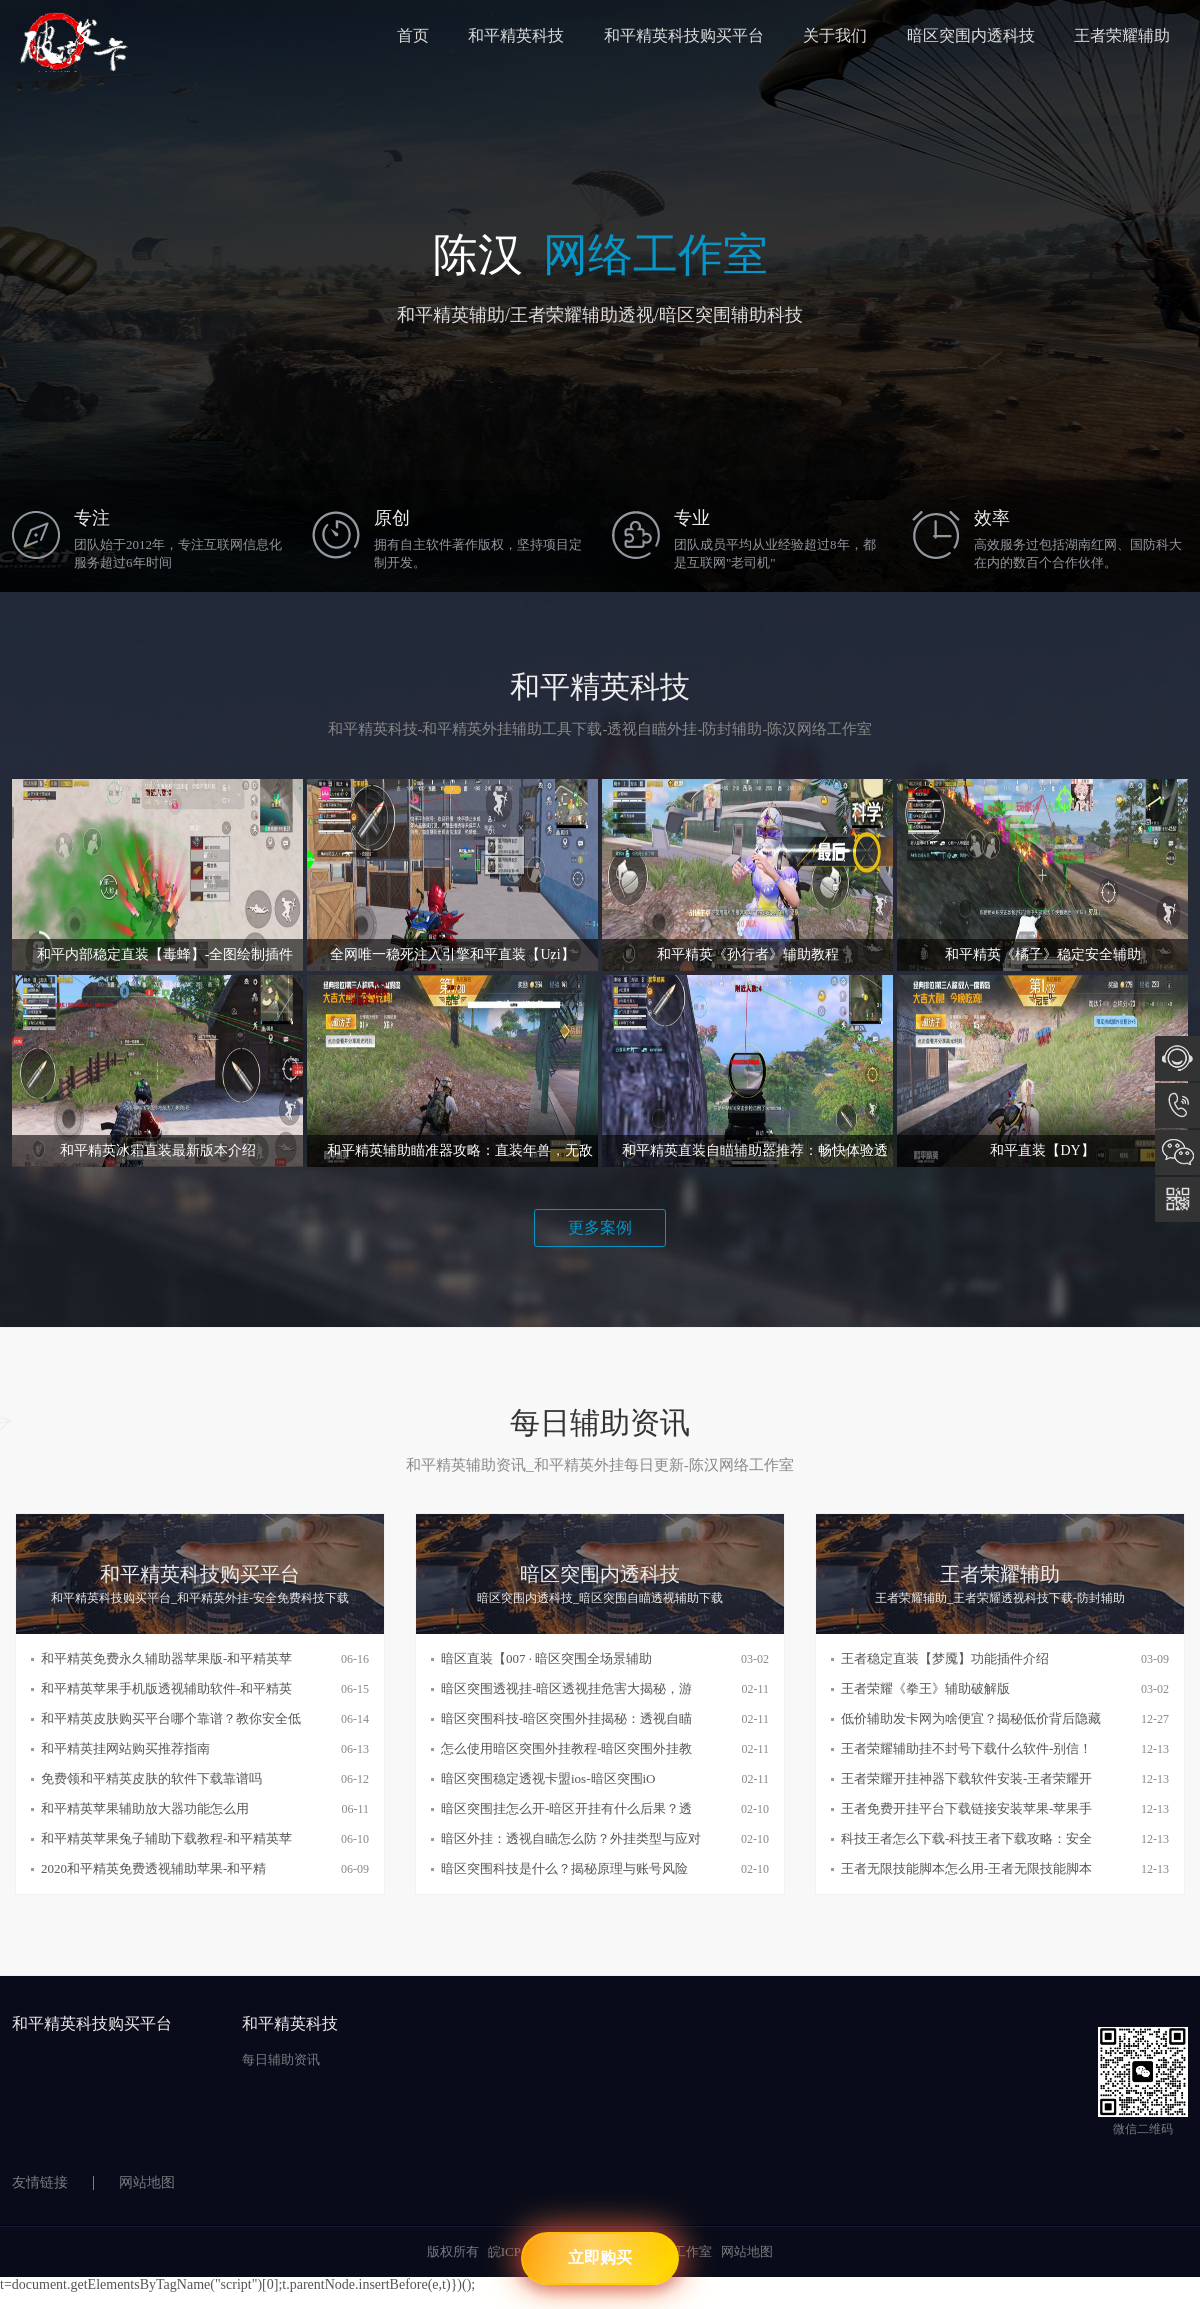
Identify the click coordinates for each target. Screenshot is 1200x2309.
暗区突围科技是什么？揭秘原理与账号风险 (564, 1868)
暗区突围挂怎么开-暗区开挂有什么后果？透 (566, 1808)
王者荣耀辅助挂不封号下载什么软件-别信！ (966, 1748)
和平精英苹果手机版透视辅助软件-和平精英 (166, 1688)
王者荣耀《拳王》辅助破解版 (925, 1688)
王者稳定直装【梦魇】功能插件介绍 (945, 1658)
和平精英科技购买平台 (684, 35)
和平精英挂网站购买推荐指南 (125, 1748)
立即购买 (600, 2257)
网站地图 (147, 2182)
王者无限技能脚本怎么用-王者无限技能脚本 (966, 1868)
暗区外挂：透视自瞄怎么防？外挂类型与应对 (571, 1838)
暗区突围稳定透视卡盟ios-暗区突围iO (548, 1778)
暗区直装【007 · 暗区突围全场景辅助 (546, 1658)
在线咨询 (1177, 1058)
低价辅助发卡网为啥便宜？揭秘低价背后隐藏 (971, 1718)
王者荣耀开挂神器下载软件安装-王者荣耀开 (966, 1778)
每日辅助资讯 (281, 2059)
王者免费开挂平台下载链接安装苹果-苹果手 (966, 1808)
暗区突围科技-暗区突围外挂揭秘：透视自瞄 (566, 1718)
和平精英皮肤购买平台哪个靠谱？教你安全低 (171, 1718)
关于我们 (835, 35)
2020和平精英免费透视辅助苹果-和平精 (153, 1868)
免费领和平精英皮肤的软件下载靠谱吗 (151, 1778)
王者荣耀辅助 (1122, 35)
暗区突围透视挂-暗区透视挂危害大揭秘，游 (566, 1688)
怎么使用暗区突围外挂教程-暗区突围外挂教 (566, 1748)
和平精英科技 (516, 35)
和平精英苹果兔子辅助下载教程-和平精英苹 (166, 1838)
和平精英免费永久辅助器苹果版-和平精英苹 (166, 1658)
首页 (413, 35)
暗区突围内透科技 (971, 35)
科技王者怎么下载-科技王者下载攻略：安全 (966, 1838)
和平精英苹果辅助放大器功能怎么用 (145, 1808)
